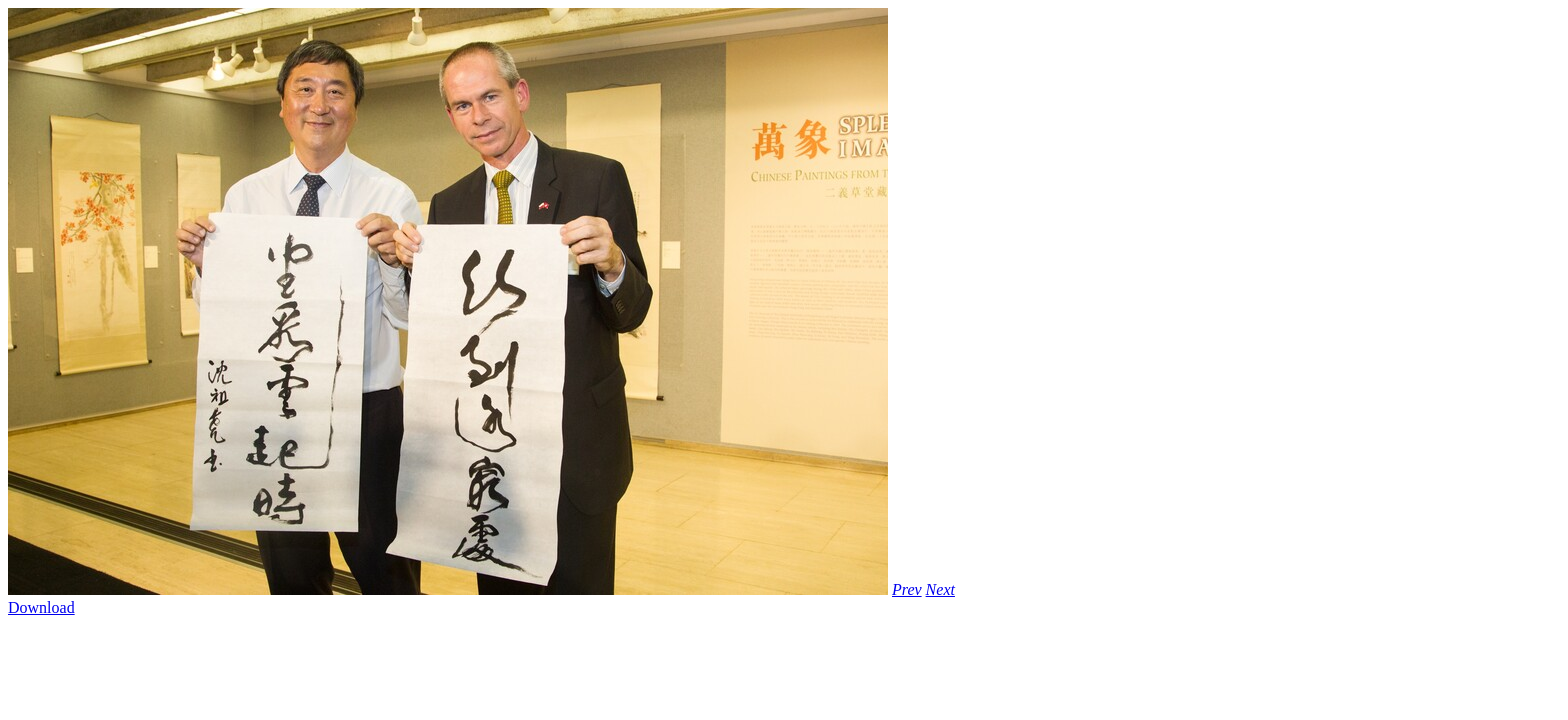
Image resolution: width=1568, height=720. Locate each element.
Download (41, 607)
